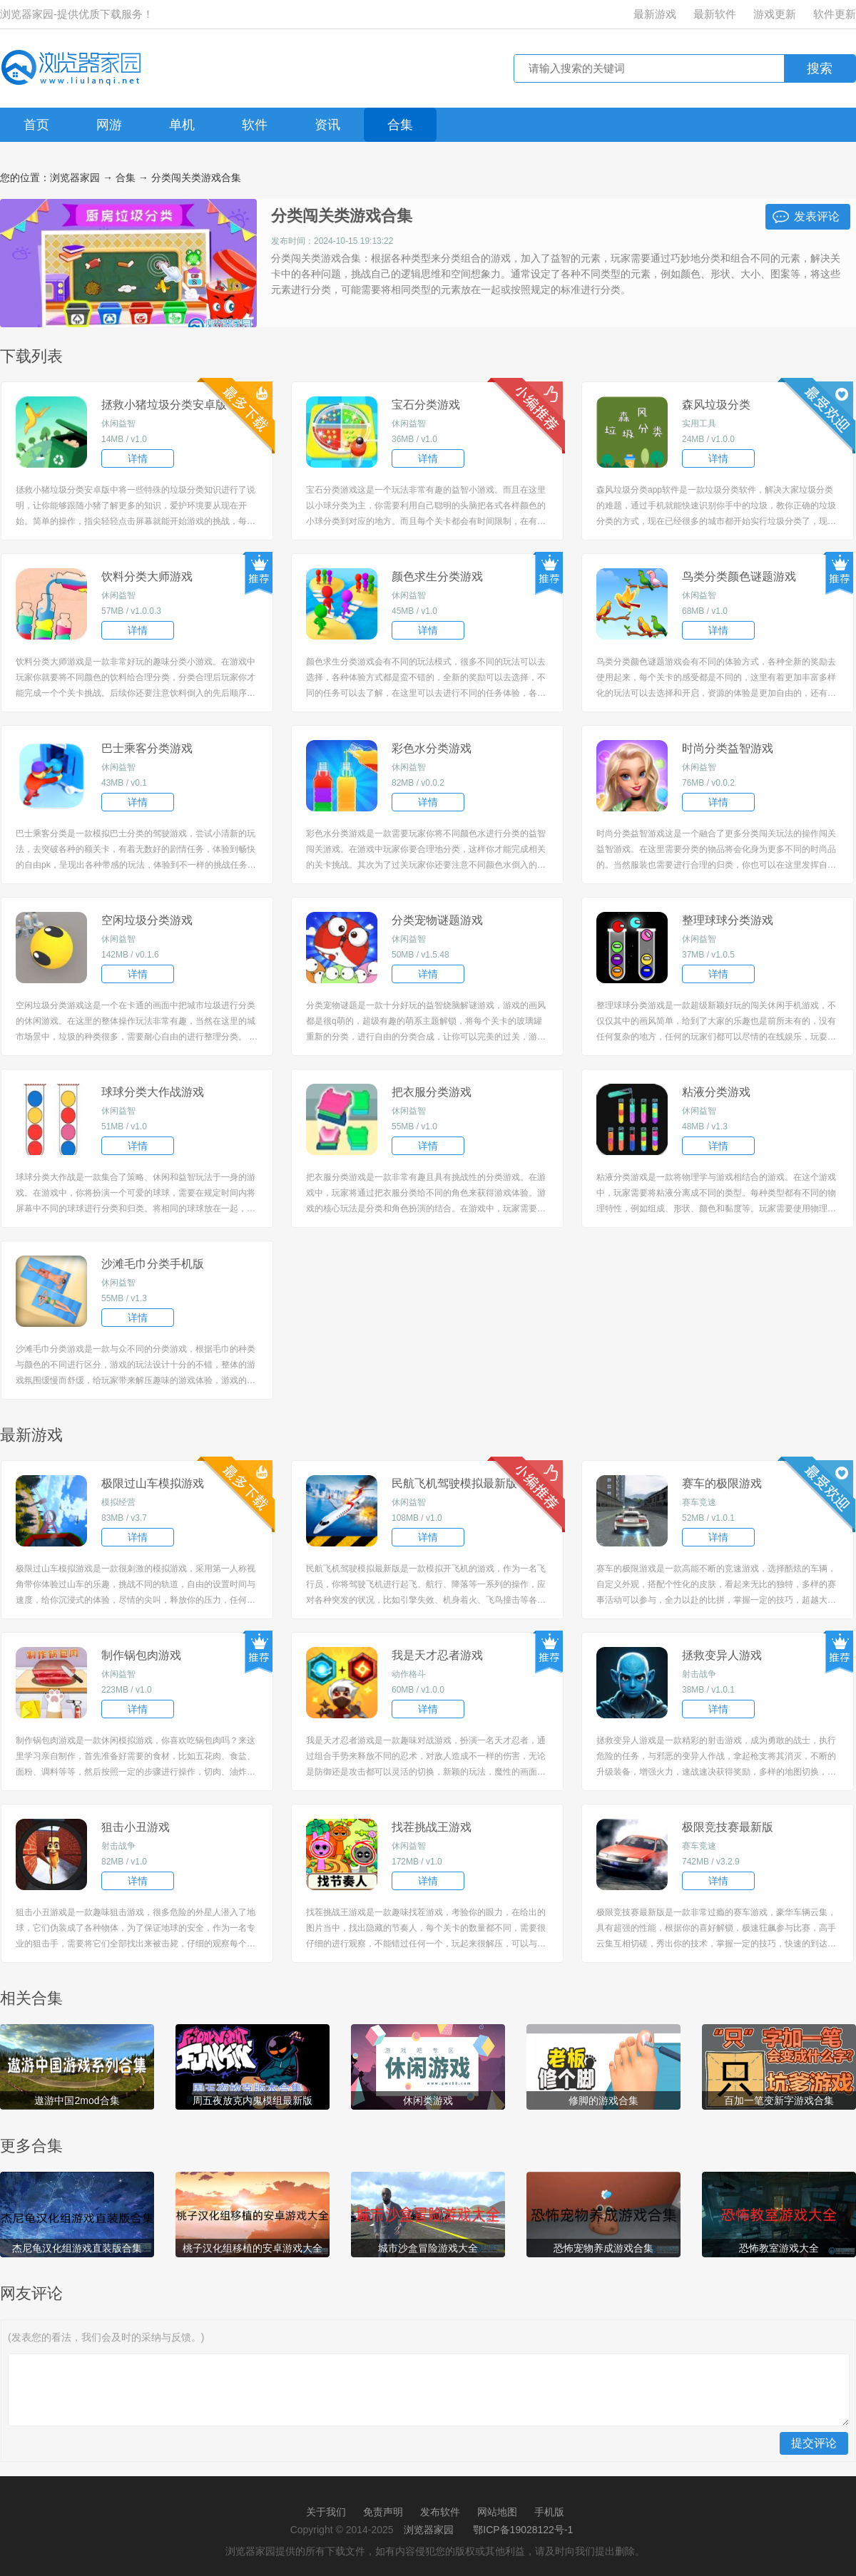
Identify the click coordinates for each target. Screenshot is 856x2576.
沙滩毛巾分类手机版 (152, 1264)
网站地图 (497, 2512)
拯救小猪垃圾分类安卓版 (164, 405)
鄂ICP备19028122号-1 (523, 2529)
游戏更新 (774, 14)
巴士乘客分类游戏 (147, 748)
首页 (36, 125)
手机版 (549, 2512)
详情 (138, 458)
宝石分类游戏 (426, 405)
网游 (109, 125)
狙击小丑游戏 (135, 1827)
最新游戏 (654, 14)
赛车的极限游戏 (722, 1483)
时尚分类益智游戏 (727, 748)
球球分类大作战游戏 (152, 1092)
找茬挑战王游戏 (432, 1827)
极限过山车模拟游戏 (152, 1483)
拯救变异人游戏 (722, 1655)
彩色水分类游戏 (432, 748)
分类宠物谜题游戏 (437, 920)
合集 (400, 125)
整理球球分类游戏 (727, 920)
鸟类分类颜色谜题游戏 (739, 576)
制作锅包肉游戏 (141, 1655)
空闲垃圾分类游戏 (147, 920)
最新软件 (714, 14)
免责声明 (383, 2512)
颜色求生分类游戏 (437, 576)
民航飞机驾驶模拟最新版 (454, 1483)
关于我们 (326, 2512)
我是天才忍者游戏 (437, 1655)
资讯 (327, 125)
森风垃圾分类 (716, 405)
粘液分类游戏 (716, 1092)
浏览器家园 (75, 177)
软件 (255, 125)
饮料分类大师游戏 (147, 576)
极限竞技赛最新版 (727, 1827)
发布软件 (440, 2512)
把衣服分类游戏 (432, 1092)
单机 (182, 125)
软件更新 (834, 14)
